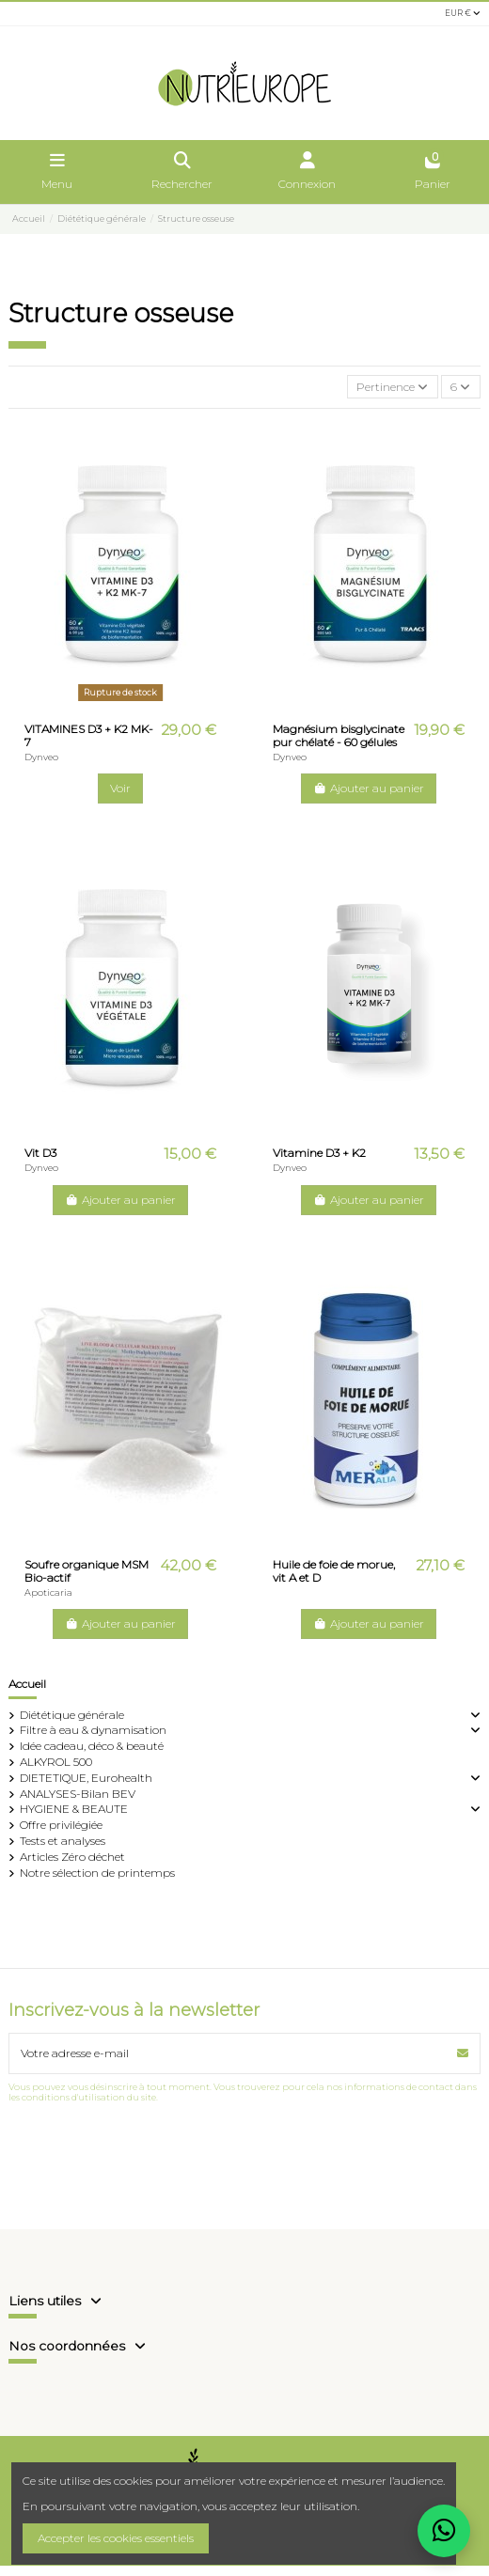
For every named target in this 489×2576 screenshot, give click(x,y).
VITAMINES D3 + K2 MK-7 (88, 735)
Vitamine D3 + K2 (319, 1153)
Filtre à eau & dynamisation (93, 1730)
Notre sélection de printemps (97, 1873)
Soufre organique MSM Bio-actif (86, 1571)
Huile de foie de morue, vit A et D (334, 1571)
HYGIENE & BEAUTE (74, 1809)
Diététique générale (72, 1715)
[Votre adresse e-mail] (228, 2053)
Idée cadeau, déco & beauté (92, 1746)
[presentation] (151, 2148)
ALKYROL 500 (56, 1762)
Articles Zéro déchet (72, 1857)
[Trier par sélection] (392, 386)
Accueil (27, 1684)
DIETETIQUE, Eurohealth (86, 1778)
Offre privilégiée (61, 1825)
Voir (120, 788)
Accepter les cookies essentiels (116, 2538)
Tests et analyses (62, 1841)
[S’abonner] (463, 2053)
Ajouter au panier (368, 788)
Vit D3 (40, 1153)
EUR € (463, 13)
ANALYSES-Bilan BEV (77, 1794)
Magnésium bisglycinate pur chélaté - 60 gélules (338, 735)
